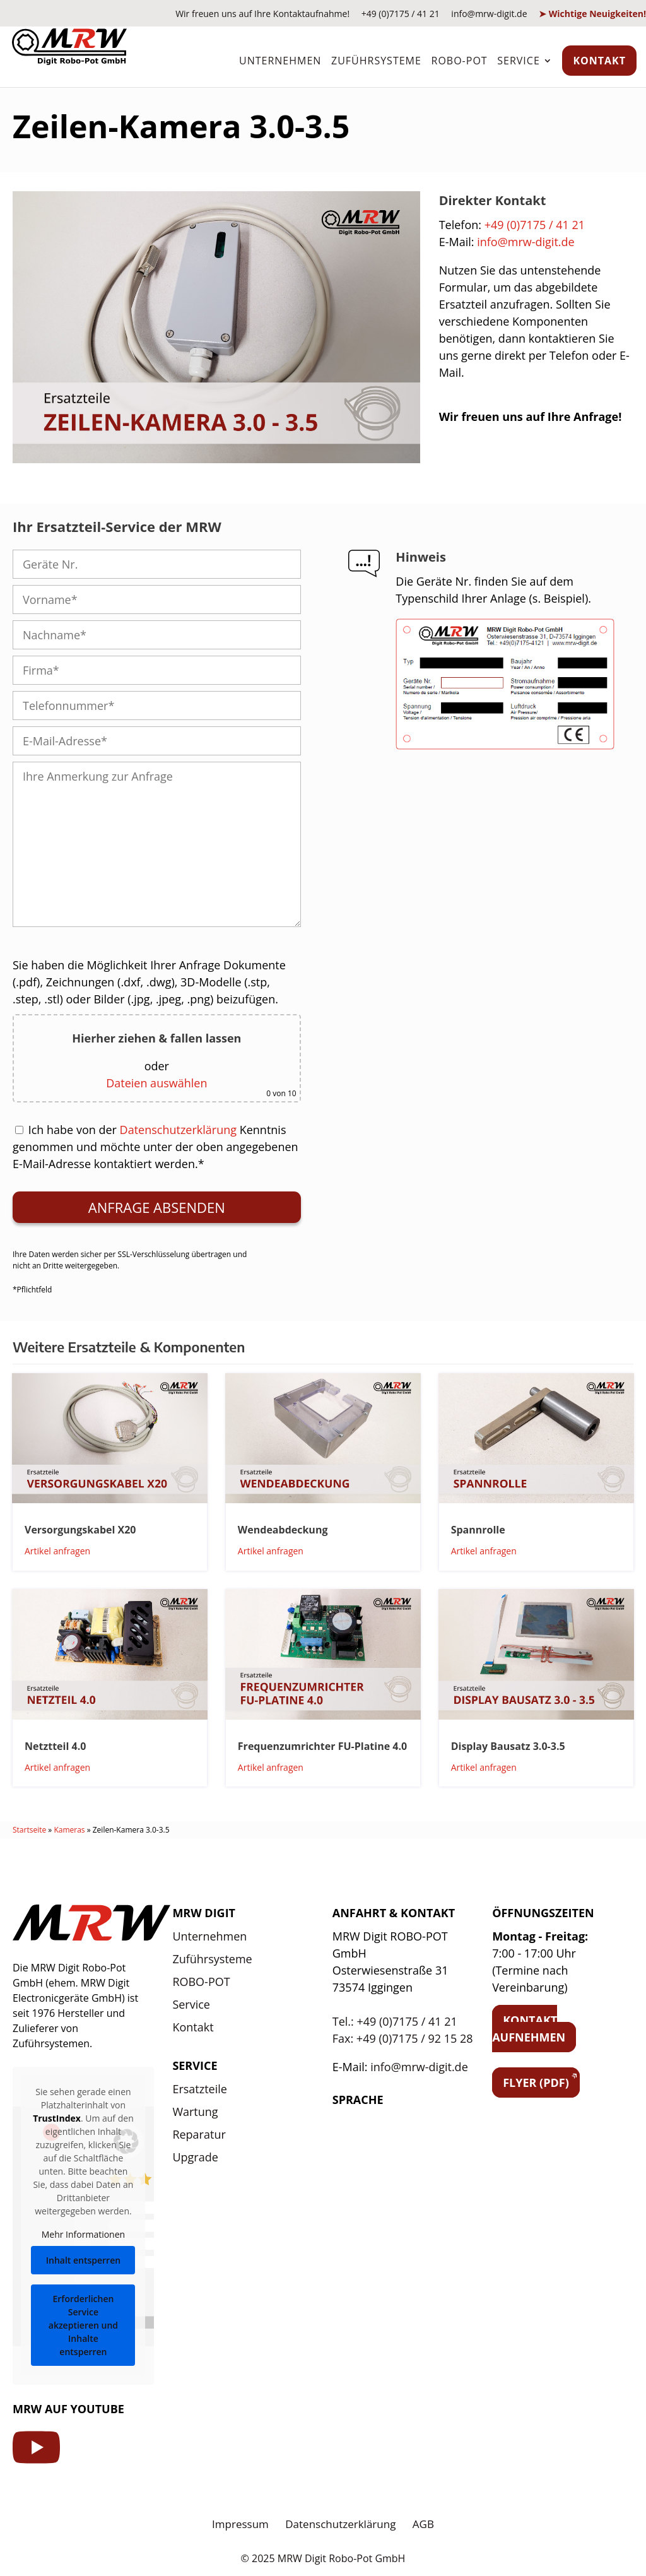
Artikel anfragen (57, 1551)
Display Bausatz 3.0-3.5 (508, 1746)
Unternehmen (280, 61)
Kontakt (599, 61)
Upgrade (195, 2157)
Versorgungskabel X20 (80, 1530)
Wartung (195, 2111)
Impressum (240, 2524)
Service (518, 61)
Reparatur (198, 2134)
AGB (423, 2524)
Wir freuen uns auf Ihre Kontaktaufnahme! (262, 14)
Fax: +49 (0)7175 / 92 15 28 (402, 2038)
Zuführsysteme (376, 61)
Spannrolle (478, 1530)
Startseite (29, 1829)
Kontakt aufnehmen (528, 2028)
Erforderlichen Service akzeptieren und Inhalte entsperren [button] (83, 2325)
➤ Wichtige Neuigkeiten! (592, 14)
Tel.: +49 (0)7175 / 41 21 (394, 2021)
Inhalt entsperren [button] (83, 2260)
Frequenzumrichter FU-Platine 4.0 (322, 1746)
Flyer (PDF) (536, 2082)
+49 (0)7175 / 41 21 (400, 14)
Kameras (69, 1829)
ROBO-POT (460, 61)
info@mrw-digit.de (489, 14)
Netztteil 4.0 (55, 1746)
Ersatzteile (199, 2088)
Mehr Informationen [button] (83, 2234)
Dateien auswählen (156, 1082)
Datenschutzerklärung (178, 1129)
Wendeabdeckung (283, 1530)
